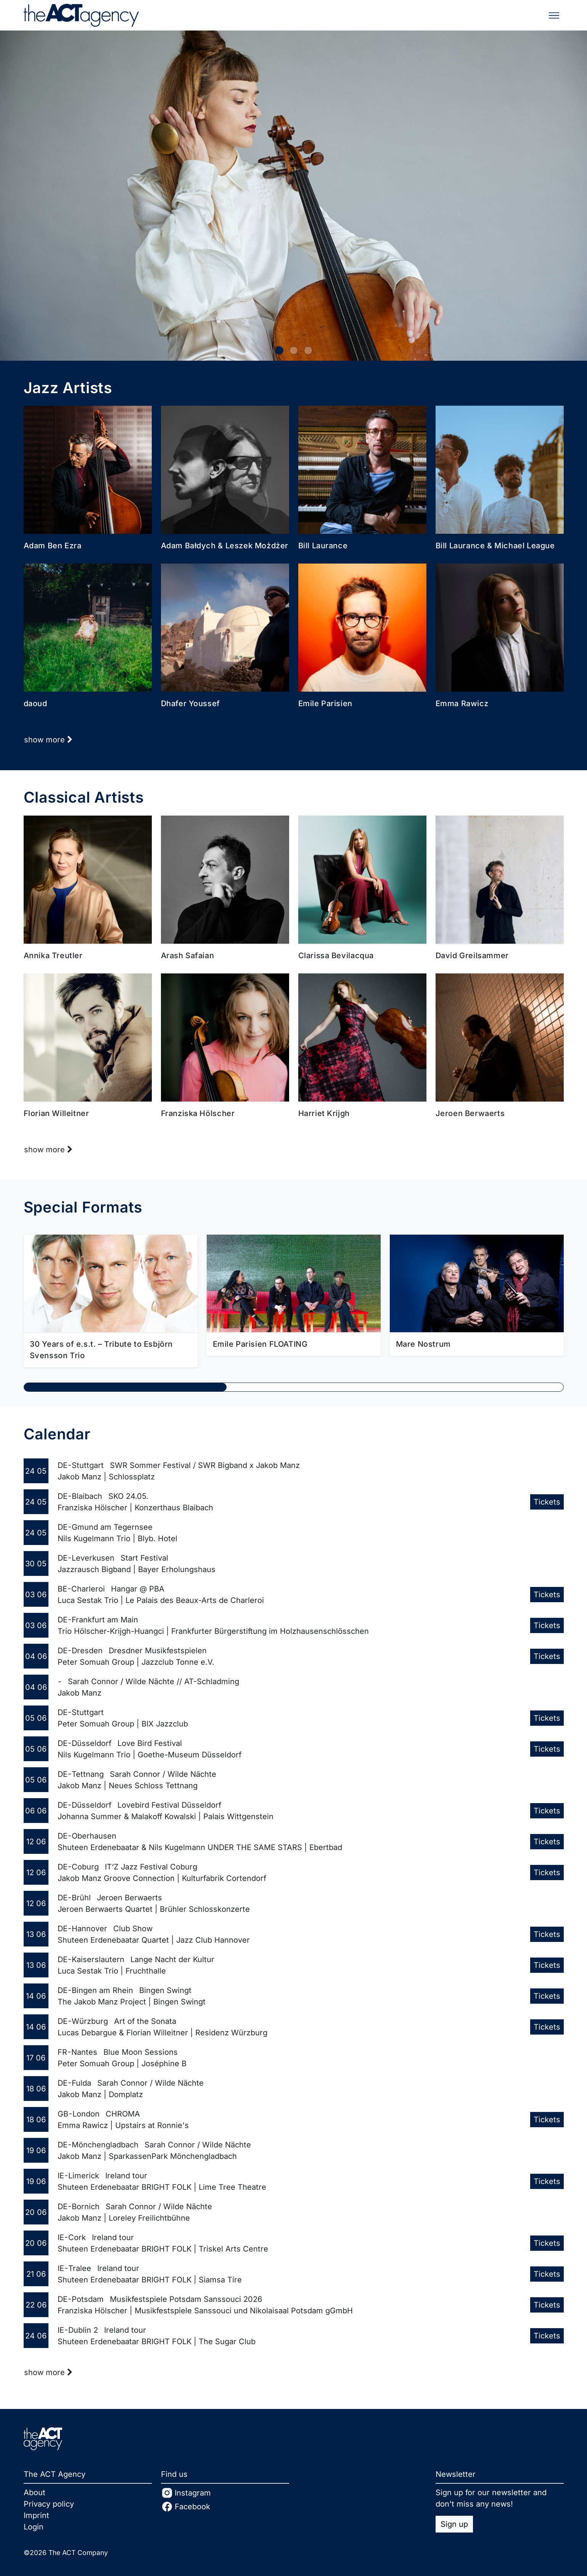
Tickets (547, 1501)
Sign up (454, 2524)
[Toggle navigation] (554, 15)
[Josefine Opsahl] (293, 196)
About (34, 2492)
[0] (279, 350)
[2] (308, 350)
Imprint (36, 2515)
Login (33, 2526)
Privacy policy (49, 2504)
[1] (293, 350)
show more (48, 739)
